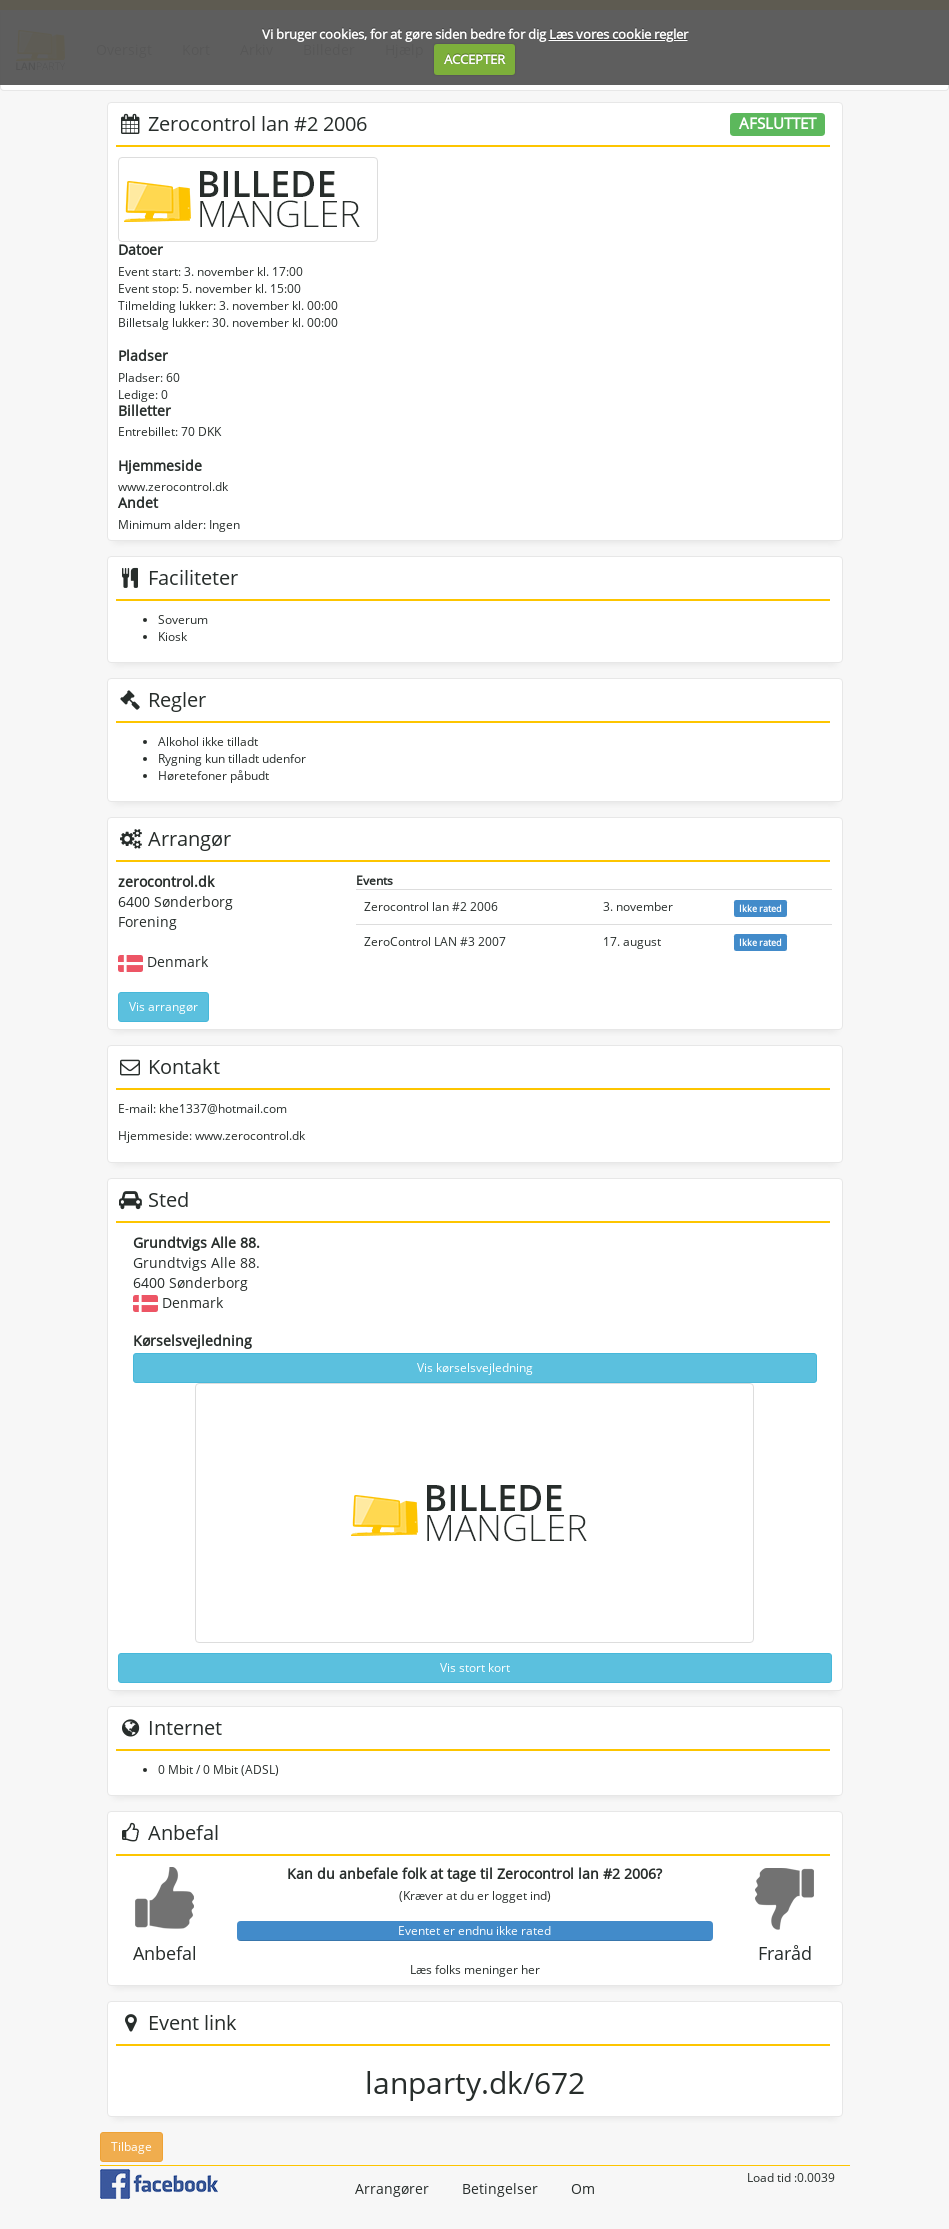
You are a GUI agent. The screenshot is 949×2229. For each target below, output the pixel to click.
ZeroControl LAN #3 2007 (435, 941)
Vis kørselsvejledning (475, 1367)
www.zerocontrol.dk (173, 486)
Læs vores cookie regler (618, 34)
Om (583, 2188)
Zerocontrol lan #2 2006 (431, 906)
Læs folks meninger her (475, 1969)
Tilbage (131, 2146)
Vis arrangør (163, 1006)
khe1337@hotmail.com (223, 1108)
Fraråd (785, 1953)
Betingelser (500, 2188)
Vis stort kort (475, 1667)
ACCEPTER (474, 59)
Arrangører (392, 2188)
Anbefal (165, 1953)
